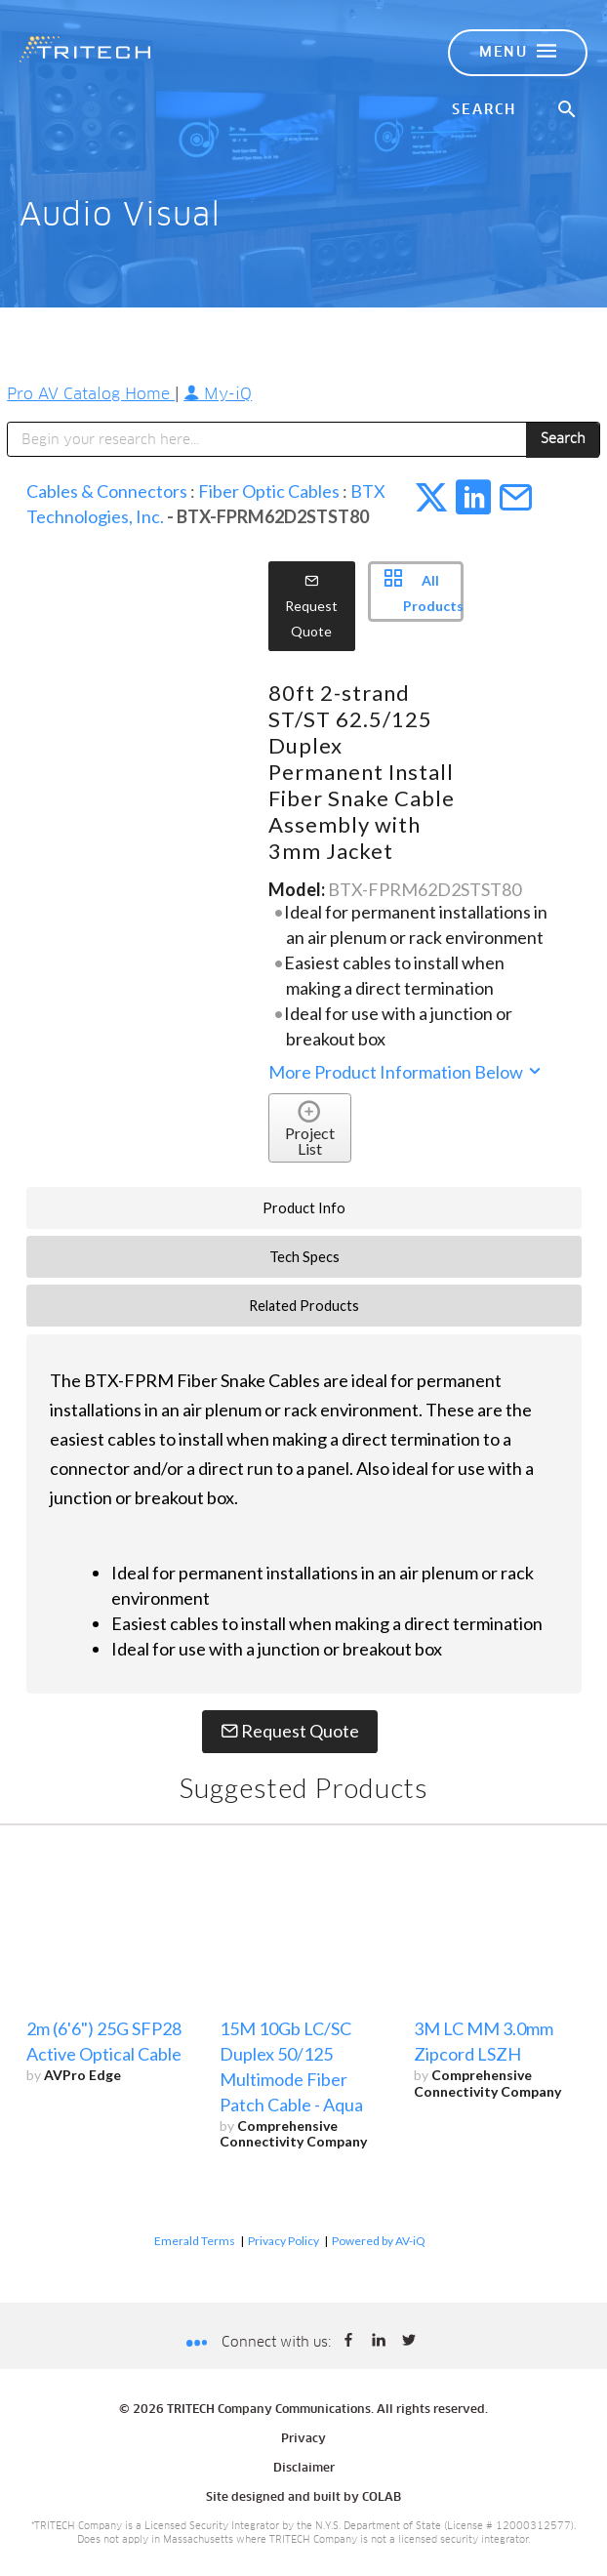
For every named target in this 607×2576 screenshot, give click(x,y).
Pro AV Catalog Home (91, 394)
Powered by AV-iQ (378, 2240)
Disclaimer (304, 2468)
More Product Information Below (406, 1072)
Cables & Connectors (106, 491)
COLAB (381, 2498)
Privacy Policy (283, 2240)
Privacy (303, 2439)
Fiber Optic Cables (269, 491)
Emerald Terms (194, 2240)
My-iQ (217, 394)
